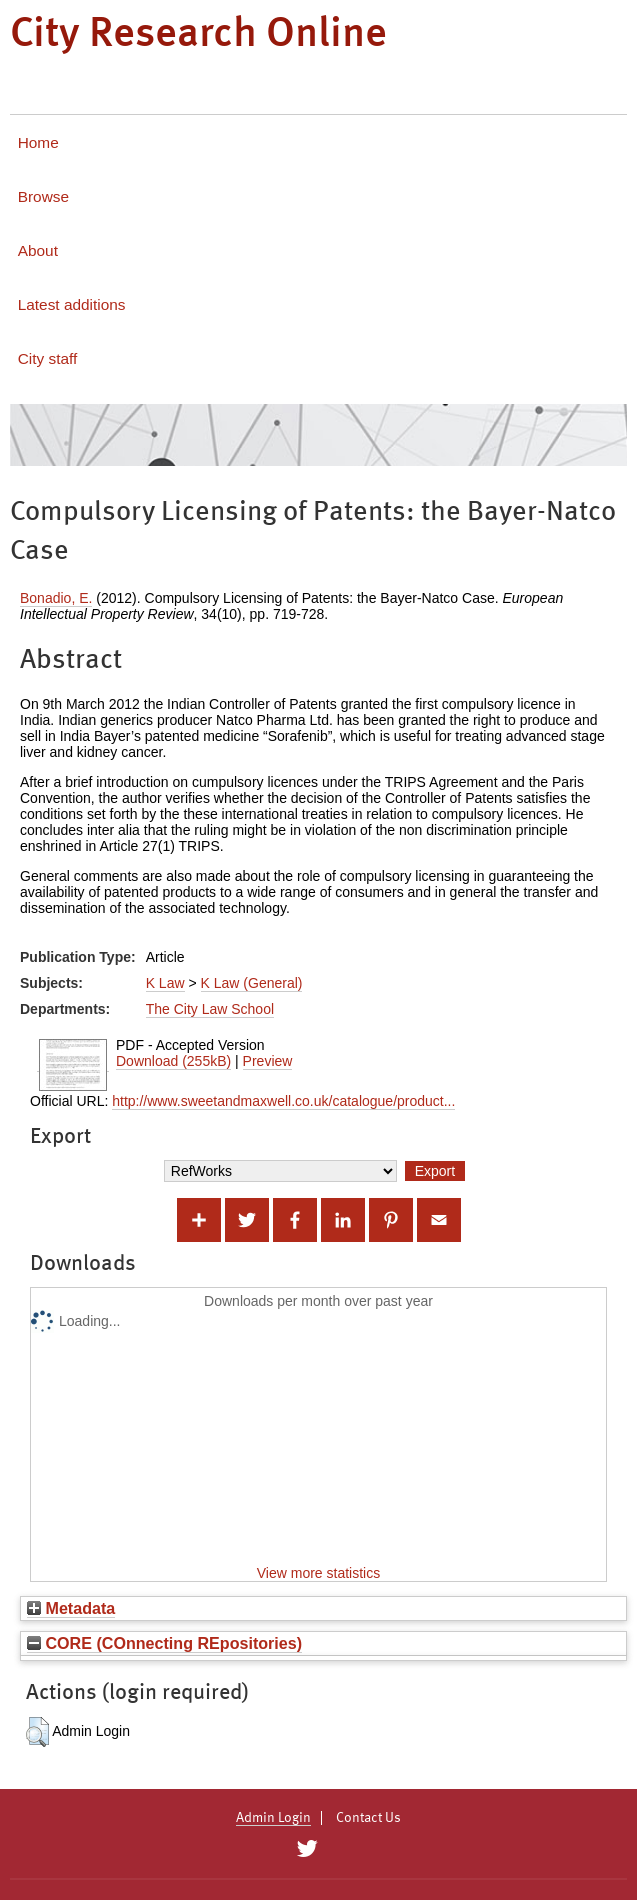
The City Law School (210, 1009)
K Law (165, 983)
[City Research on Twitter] (307, 1849)
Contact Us (368, 1818)
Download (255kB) (173, 1061)
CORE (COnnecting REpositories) (164, 1643)
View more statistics (318, 1573)
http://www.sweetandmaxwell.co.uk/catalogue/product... (283, 1101)
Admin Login (273, 1818)
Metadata (71, 1608)
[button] (37, 1732)
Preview (268, 1061)
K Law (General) (252, 983)
